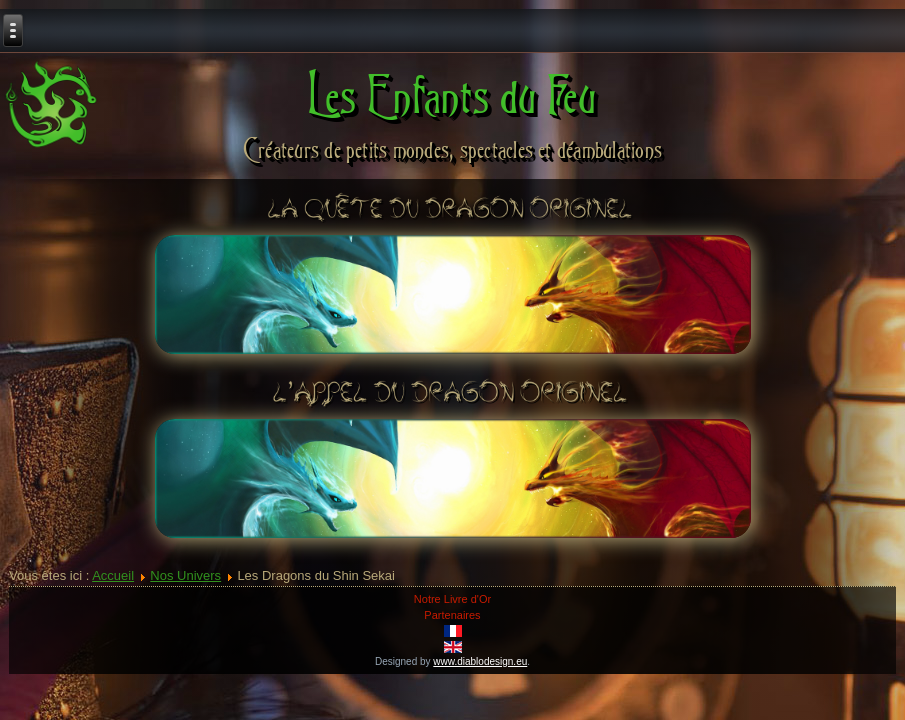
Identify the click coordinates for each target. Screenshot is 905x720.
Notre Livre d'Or (452, 599)
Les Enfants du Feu (452, 95)
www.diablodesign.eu (480, 661)
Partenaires (452, 615)
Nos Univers (185, 575)
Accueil (113, 575)
